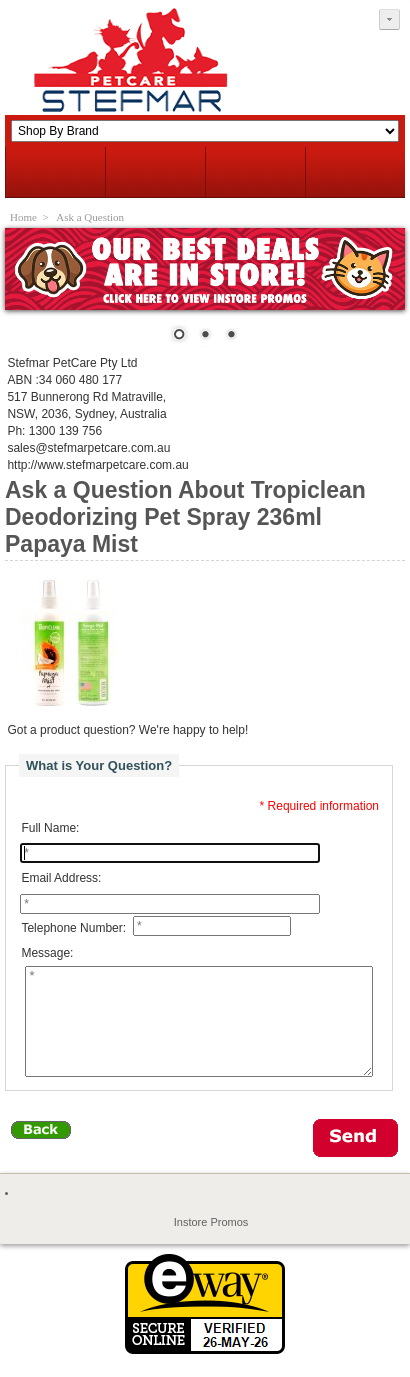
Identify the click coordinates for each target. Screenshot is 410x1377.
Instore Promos (211, 1243)
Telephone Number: (73, 928)
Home (23, 217)
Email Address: (61, 878)
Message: (47, 954)
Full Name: (50, 828)
